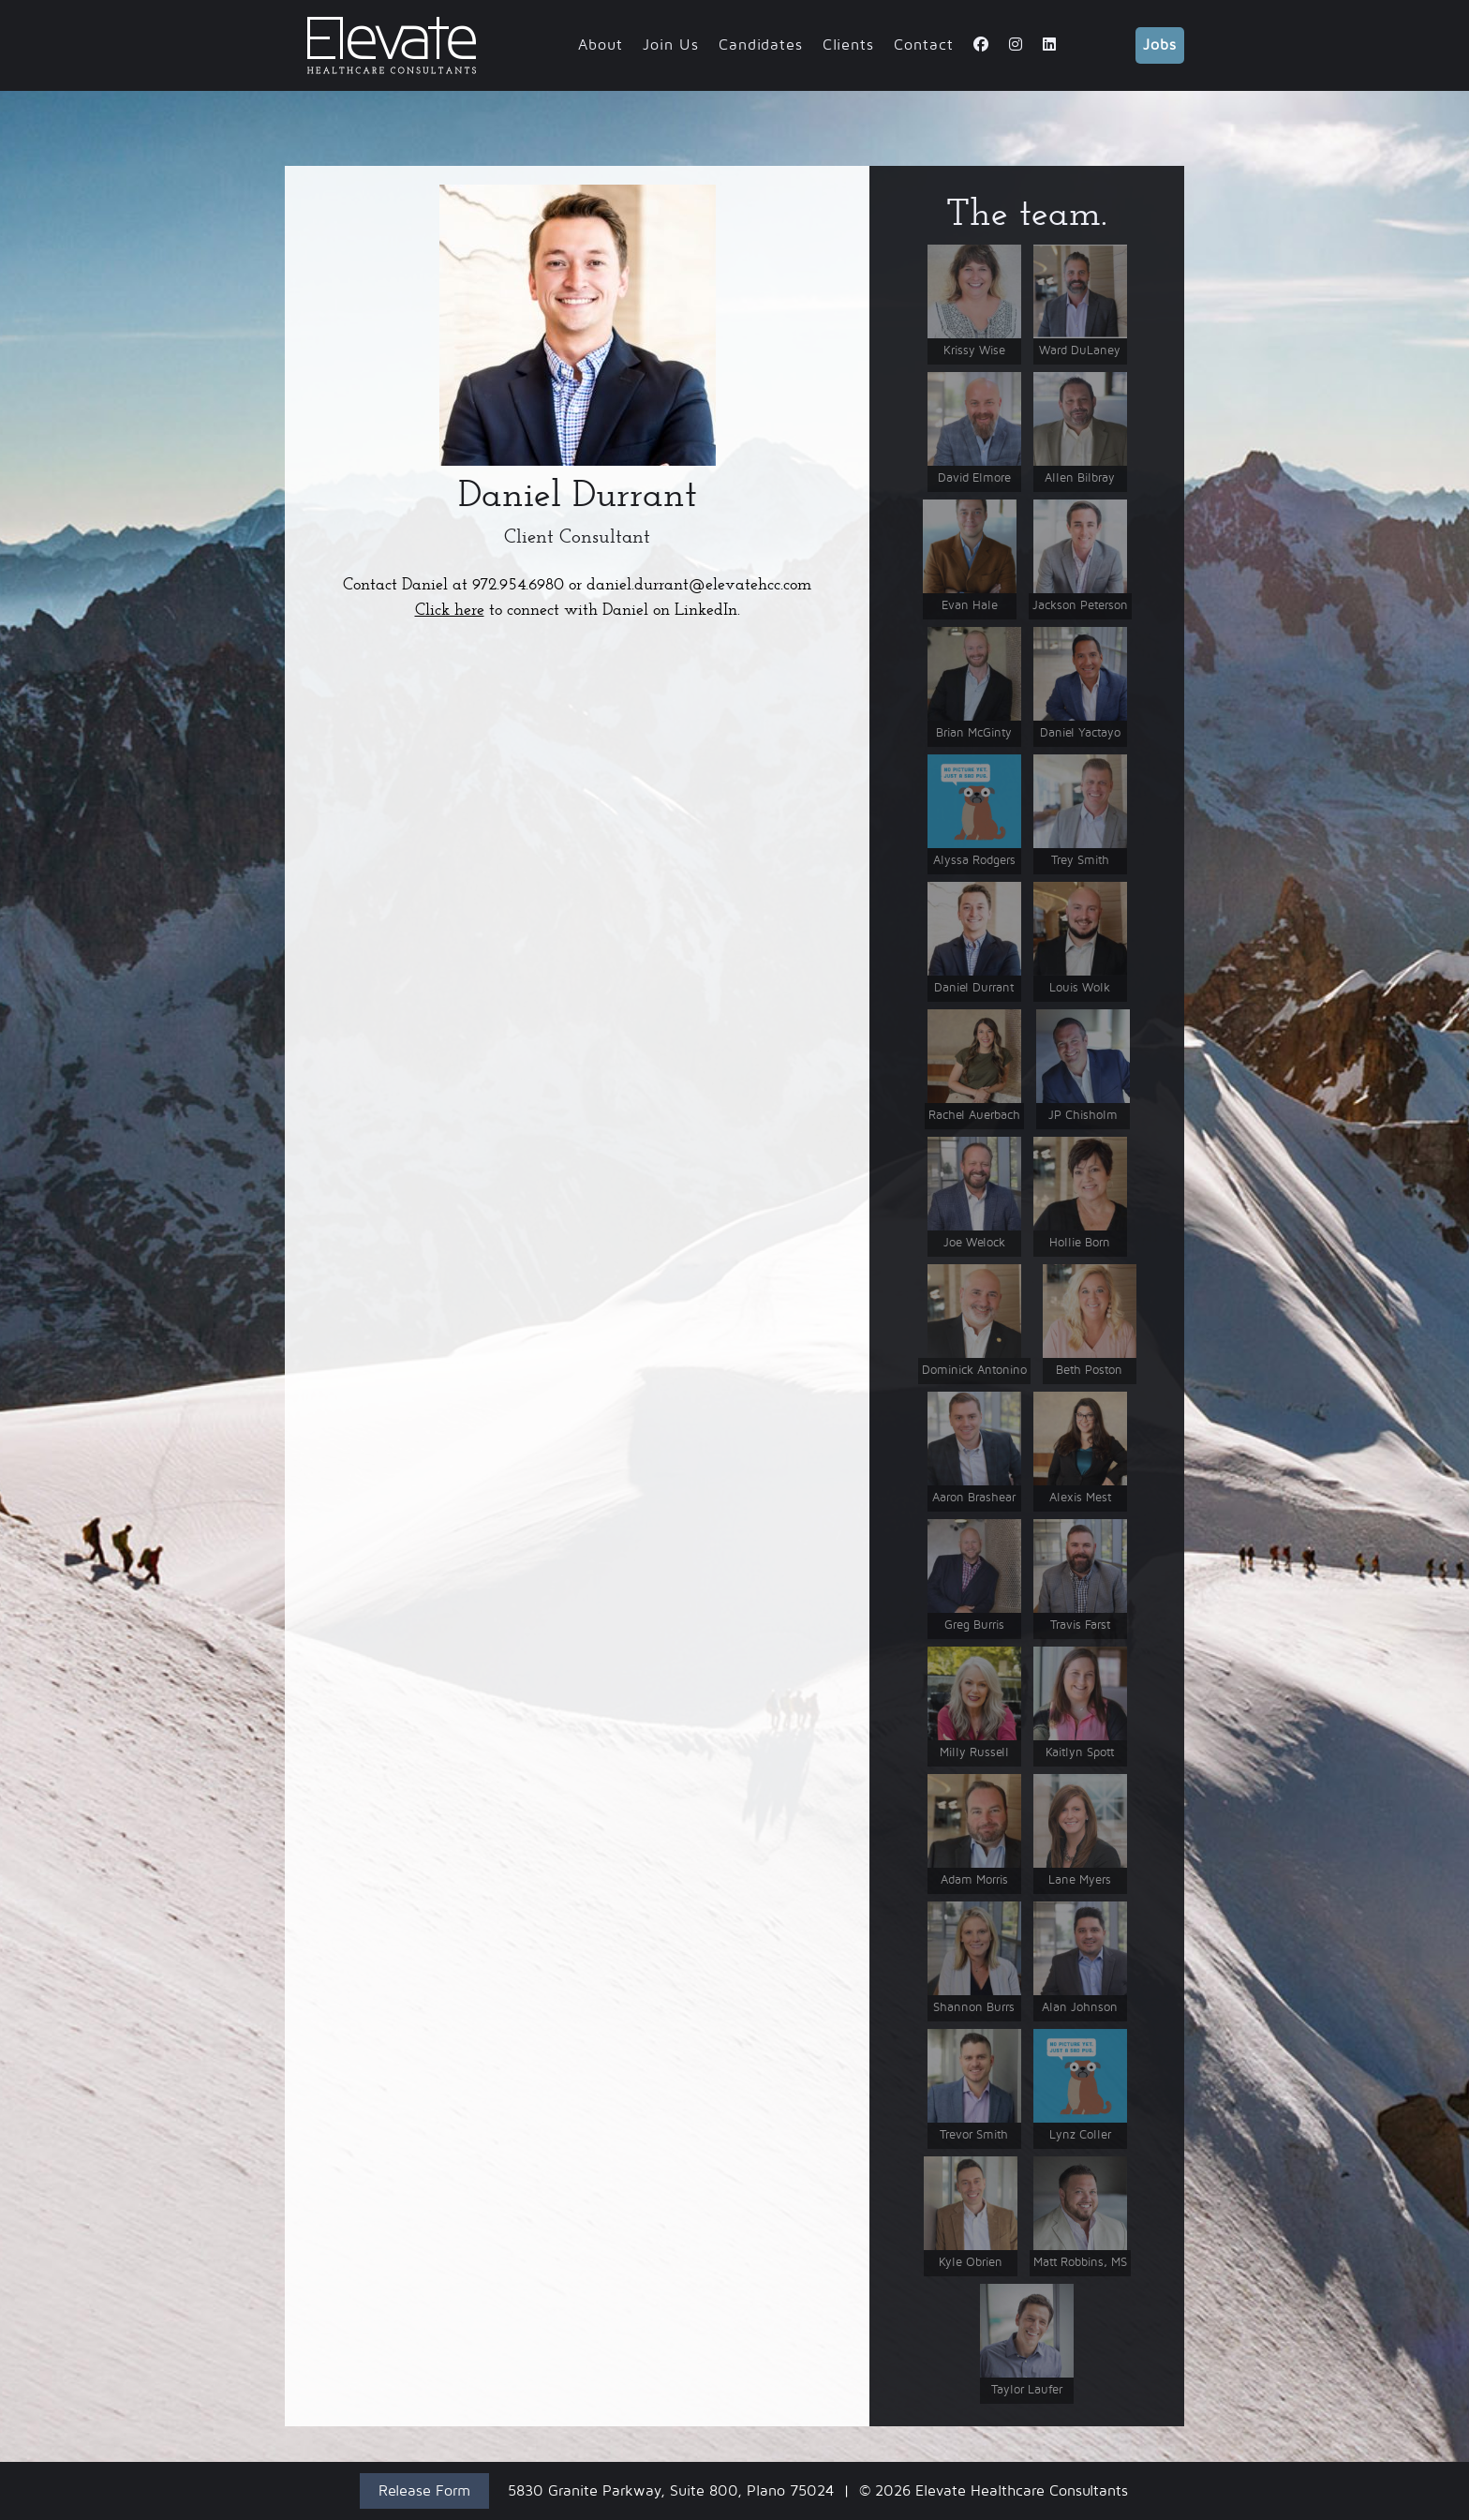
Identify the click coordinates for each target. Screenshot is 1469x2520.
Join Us (671, 45)
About (600, 45)
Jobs (1160, 45)
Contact (924, 45)
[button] (577, 325)
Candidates (761, 45)
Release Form (424, 2491)
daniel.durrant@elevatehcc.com (698, 584)
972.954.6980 (518, 584)
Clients (848, 45)
